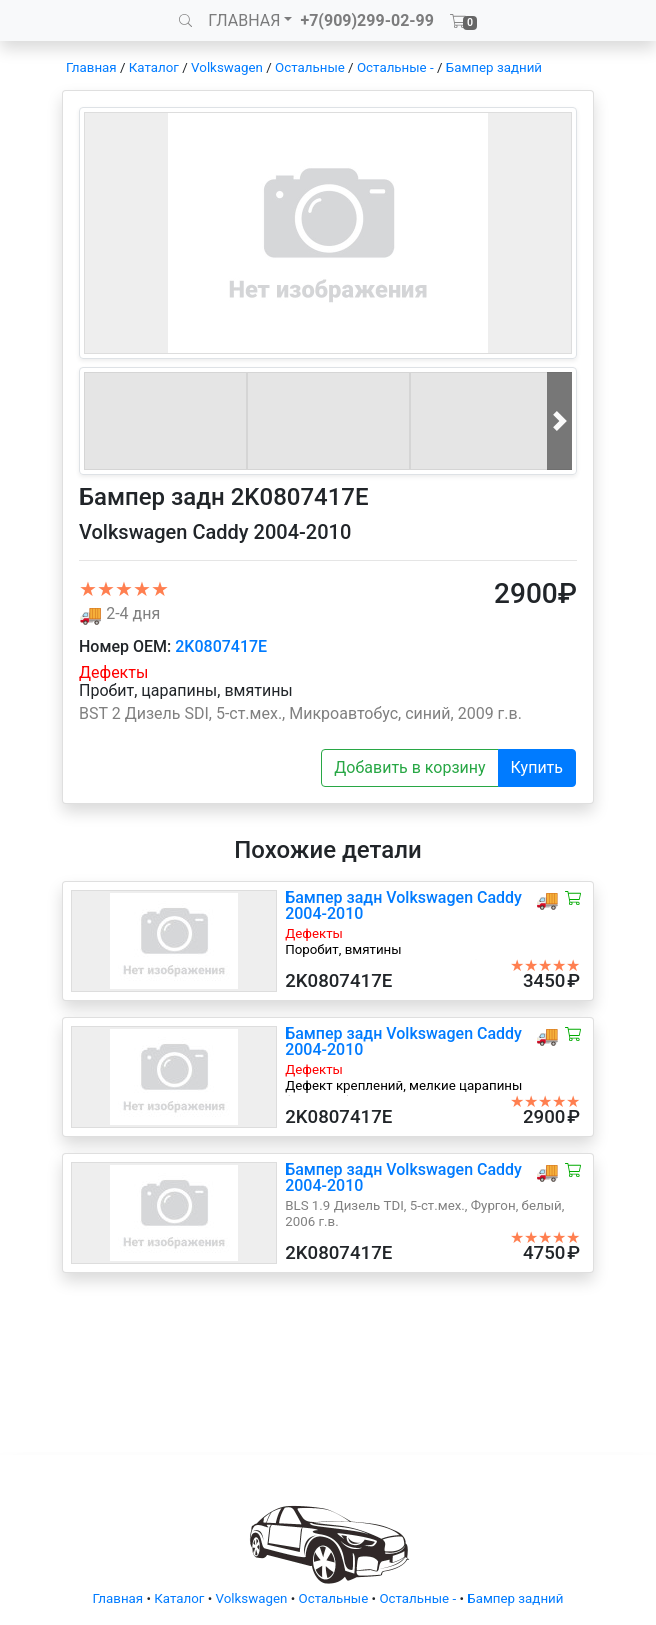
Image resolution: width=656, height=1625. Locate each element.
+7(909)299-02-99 (367, 20)
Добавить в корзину (409, 767)
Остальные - (397, 67)
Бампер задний (494, 67)
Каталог (154, 67)
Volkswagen (227, 67)
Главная (91, 67)
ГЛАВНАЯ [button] (244, 20)
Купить (537, 767)
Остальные (310, 67)
